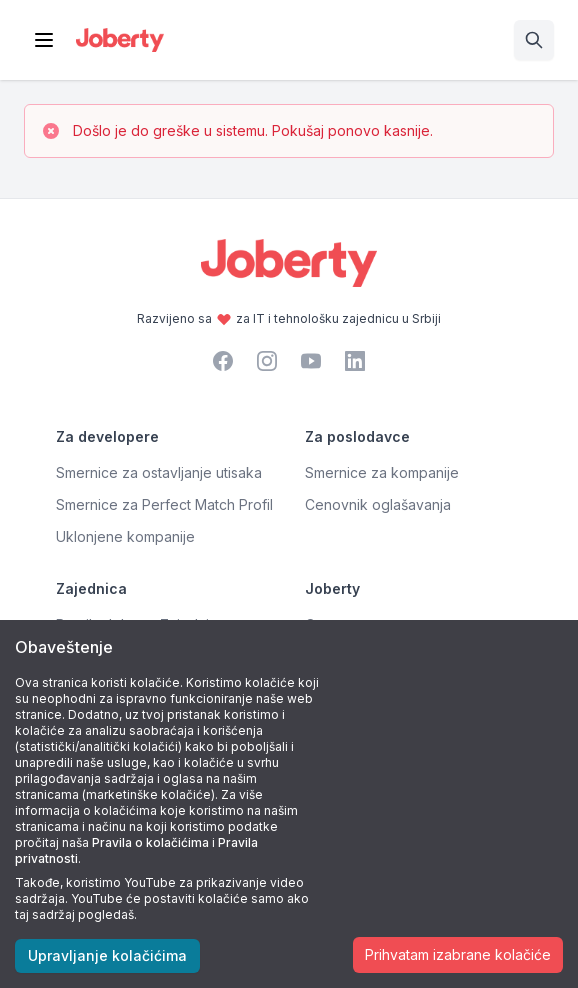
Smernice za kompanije (382, 472)
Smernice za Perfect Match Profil (164, 504)
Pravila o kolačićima (150, 842)
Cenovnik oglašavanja (378, 504)
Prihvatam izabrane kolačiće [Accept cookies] (458, 954)
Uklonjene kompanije (125, 536)
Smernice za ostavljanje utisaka (159, 472)
